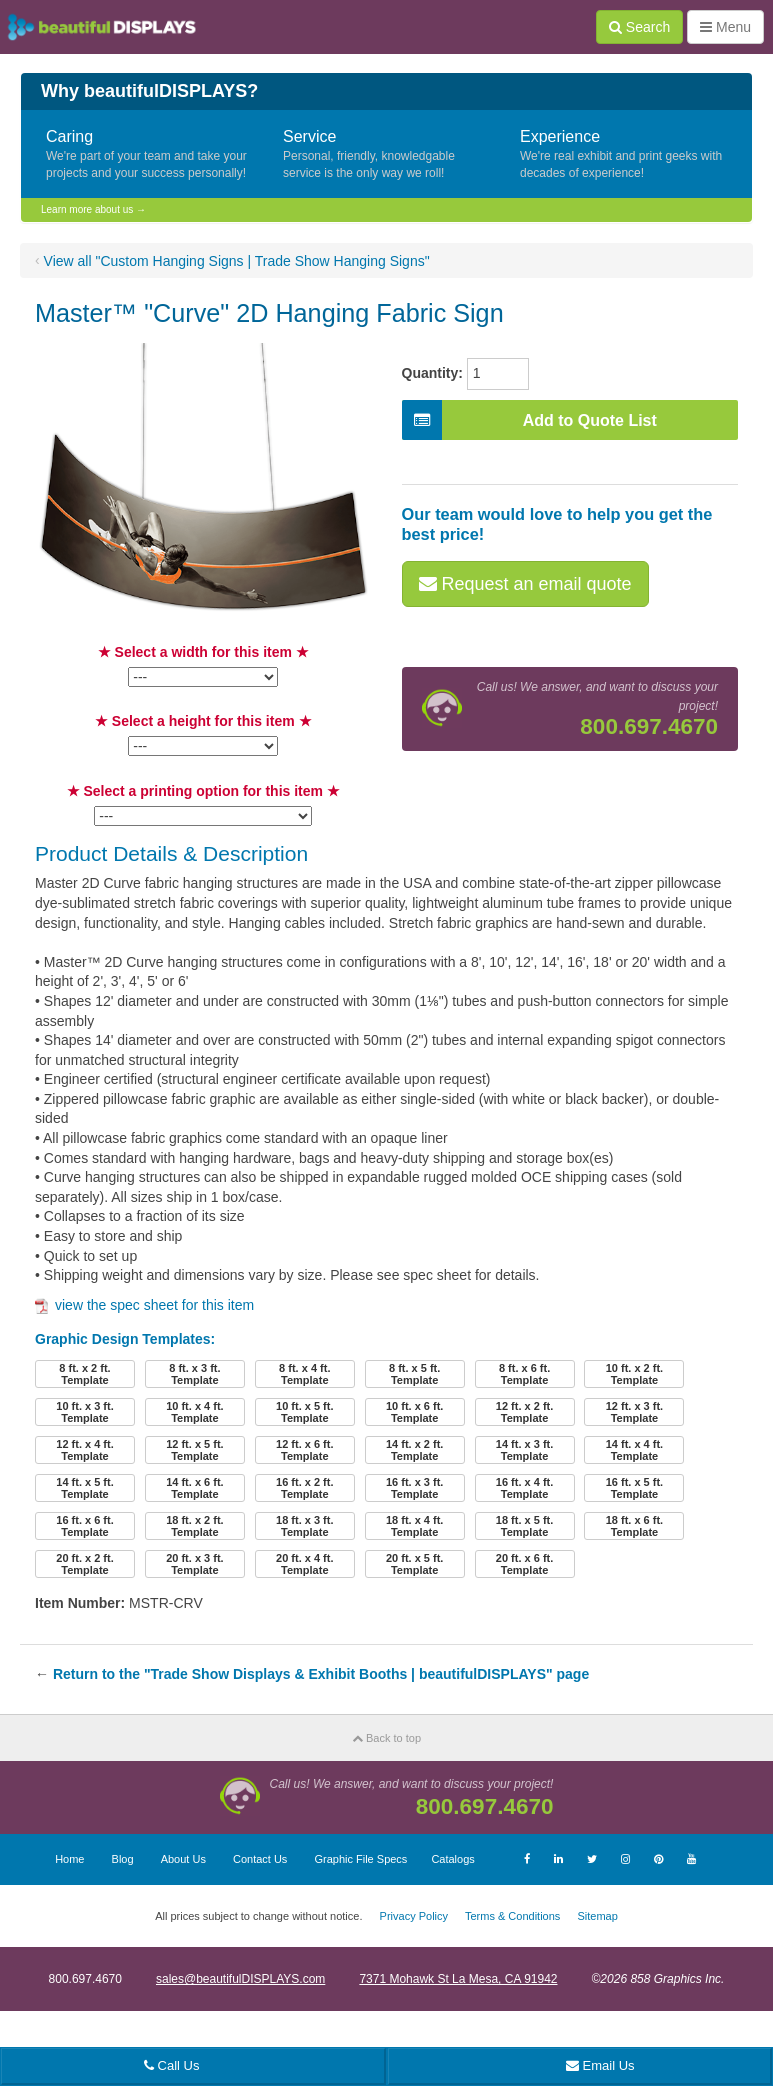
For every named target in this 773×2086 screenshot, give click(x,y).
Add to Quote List (529, 420)
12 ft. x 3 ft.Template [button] (634, 1412)
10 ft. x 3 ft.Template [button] (84, 1412)
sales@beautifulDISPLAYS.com (240, 1979)
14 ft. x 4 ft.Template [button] (634, 1450)
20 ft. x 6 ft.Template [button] (524, 1564)
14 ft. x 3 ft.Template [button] (524, 1450)
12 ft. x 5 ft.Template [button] (194, 1450)
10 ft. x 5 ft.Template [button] (304, 1412)
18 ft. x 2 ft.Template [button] (194, 1526)
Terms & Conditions (512, 1916)
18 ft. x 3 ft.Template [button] (304, 1526)
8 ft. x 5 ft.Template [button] (414, 1374)
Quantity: (432, 373)
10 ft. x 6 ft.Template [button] (414, 1412)
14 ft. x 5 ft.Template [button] (84, 1488)
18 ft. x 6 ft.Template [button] (634, 1526)
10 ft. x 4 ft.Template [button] (194, 1412)
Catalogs (452, 1859)
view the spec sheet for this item (144, 1305)
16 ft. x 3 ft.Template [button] (414, 1488)
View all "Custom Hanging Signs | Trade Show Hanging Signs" (237, 261)
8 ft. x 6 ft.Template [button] (524, 1374)
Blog (123, 1859)
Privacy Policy (414, 1916)
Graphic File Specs (360, 1859)
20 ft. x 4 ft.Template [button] (304, 1564)
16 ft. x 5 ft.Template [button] (634, 1488)
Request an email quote (525, 584)
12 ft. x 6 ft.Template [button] (304, 1450)
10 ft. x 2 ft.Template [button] (634, 1374)
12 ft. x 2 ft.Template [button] (524, 1412)
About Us (183, 1859)
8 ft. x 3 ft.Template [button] (194, 1374)
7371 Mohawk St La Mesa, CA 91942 (458, 1979)
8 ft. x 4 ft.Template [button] (304, 1374)
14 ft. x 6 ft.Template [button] (194, 1488)
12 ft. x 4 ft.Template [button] (84, 1450)
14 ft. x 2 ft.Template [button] (414, 1450)
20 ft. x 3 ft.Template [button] (194, 1564)
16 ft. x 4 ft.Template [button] (524, 1488)
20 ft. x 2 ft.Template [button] (84, 1564)
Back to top (386, 1738)
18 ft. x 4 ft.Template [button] (414, 1526)
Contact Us (260, 1859)
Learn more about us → (93, 209)
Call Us (172, 2065)
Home (69, 1859)
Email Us (600, 2065)
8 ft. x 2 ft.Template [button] (84, 1374)
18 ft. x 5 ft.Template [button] (524, 1526)
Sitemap (597, 1916)
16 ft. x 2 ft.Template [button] (304, 1488)
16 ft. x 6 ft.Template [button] (84, 1526)
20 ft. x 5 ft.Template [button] (414, 1564)
